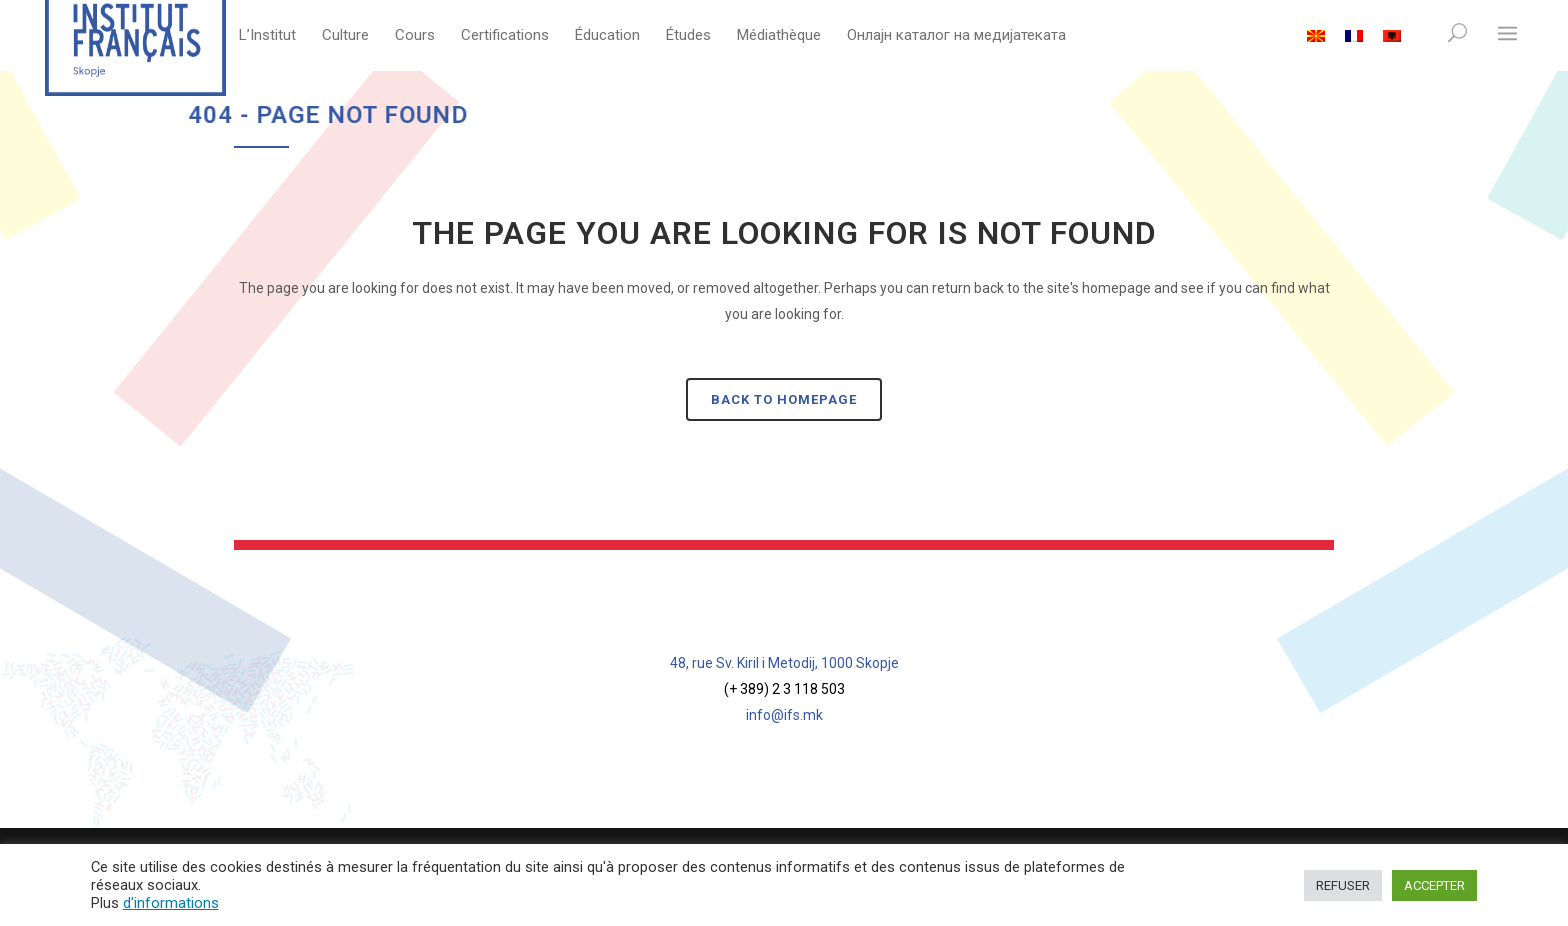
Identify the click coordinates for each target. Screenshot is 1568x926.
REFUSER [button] (1343, 885)
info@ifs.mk (784, 715)
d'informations (171, 903)
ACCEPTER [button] (1434, 885)
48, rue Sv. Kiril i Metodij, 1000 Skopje (784, 663)
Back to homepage (784, 399)
